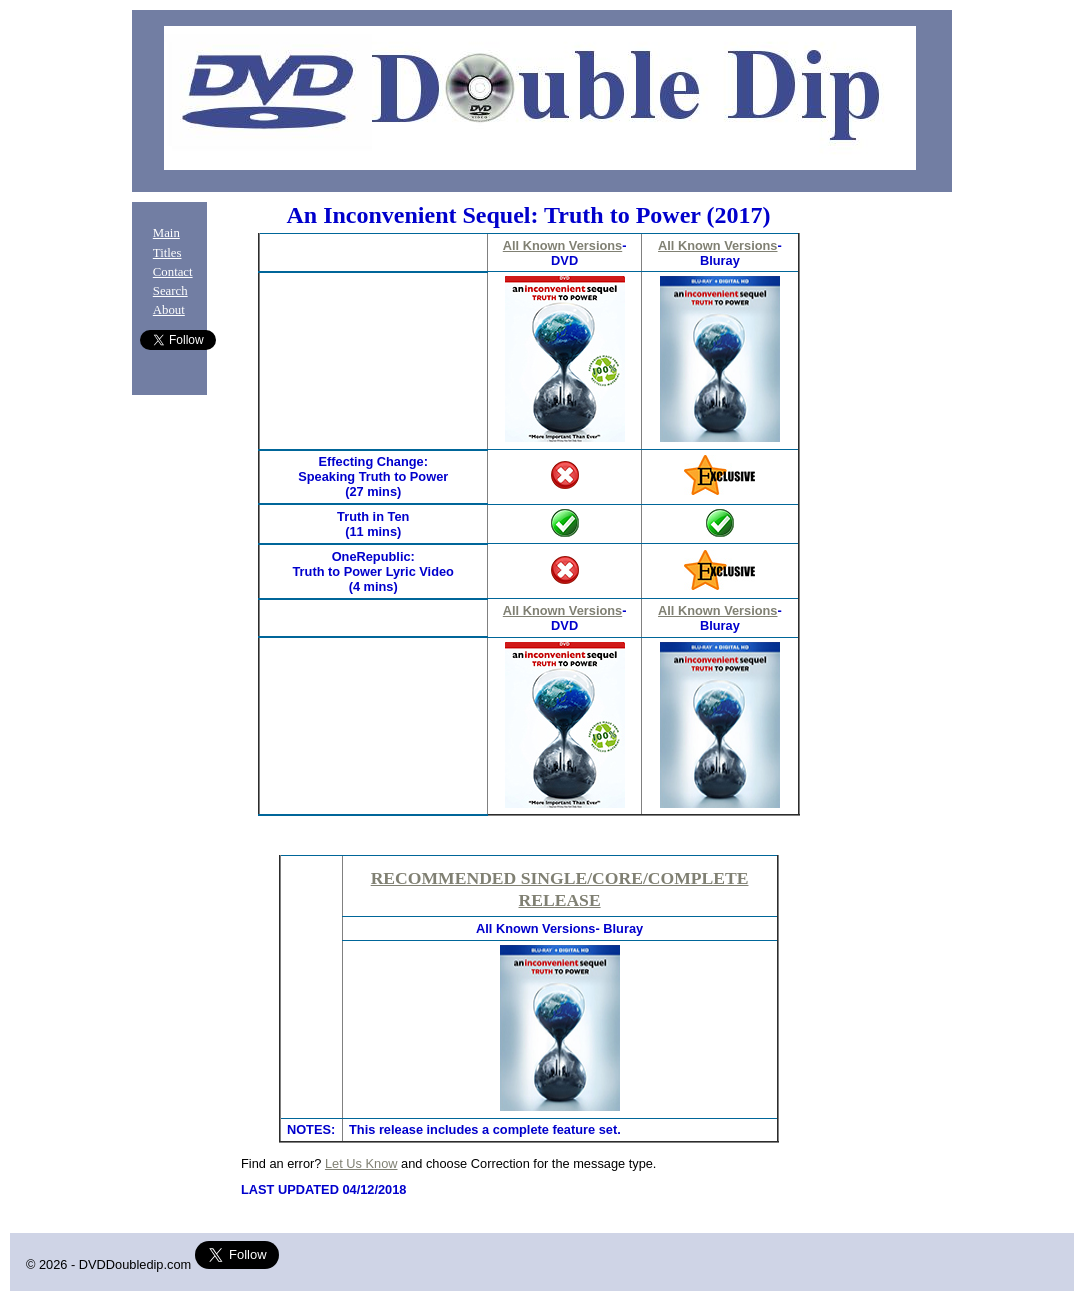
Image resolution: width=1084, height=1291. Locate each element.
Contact (173, 272)
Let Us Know (361, 1163)
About (169, 310)
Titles (167, 253)
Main (166, 233)
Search (170, 291)
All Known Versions (562, 245)
